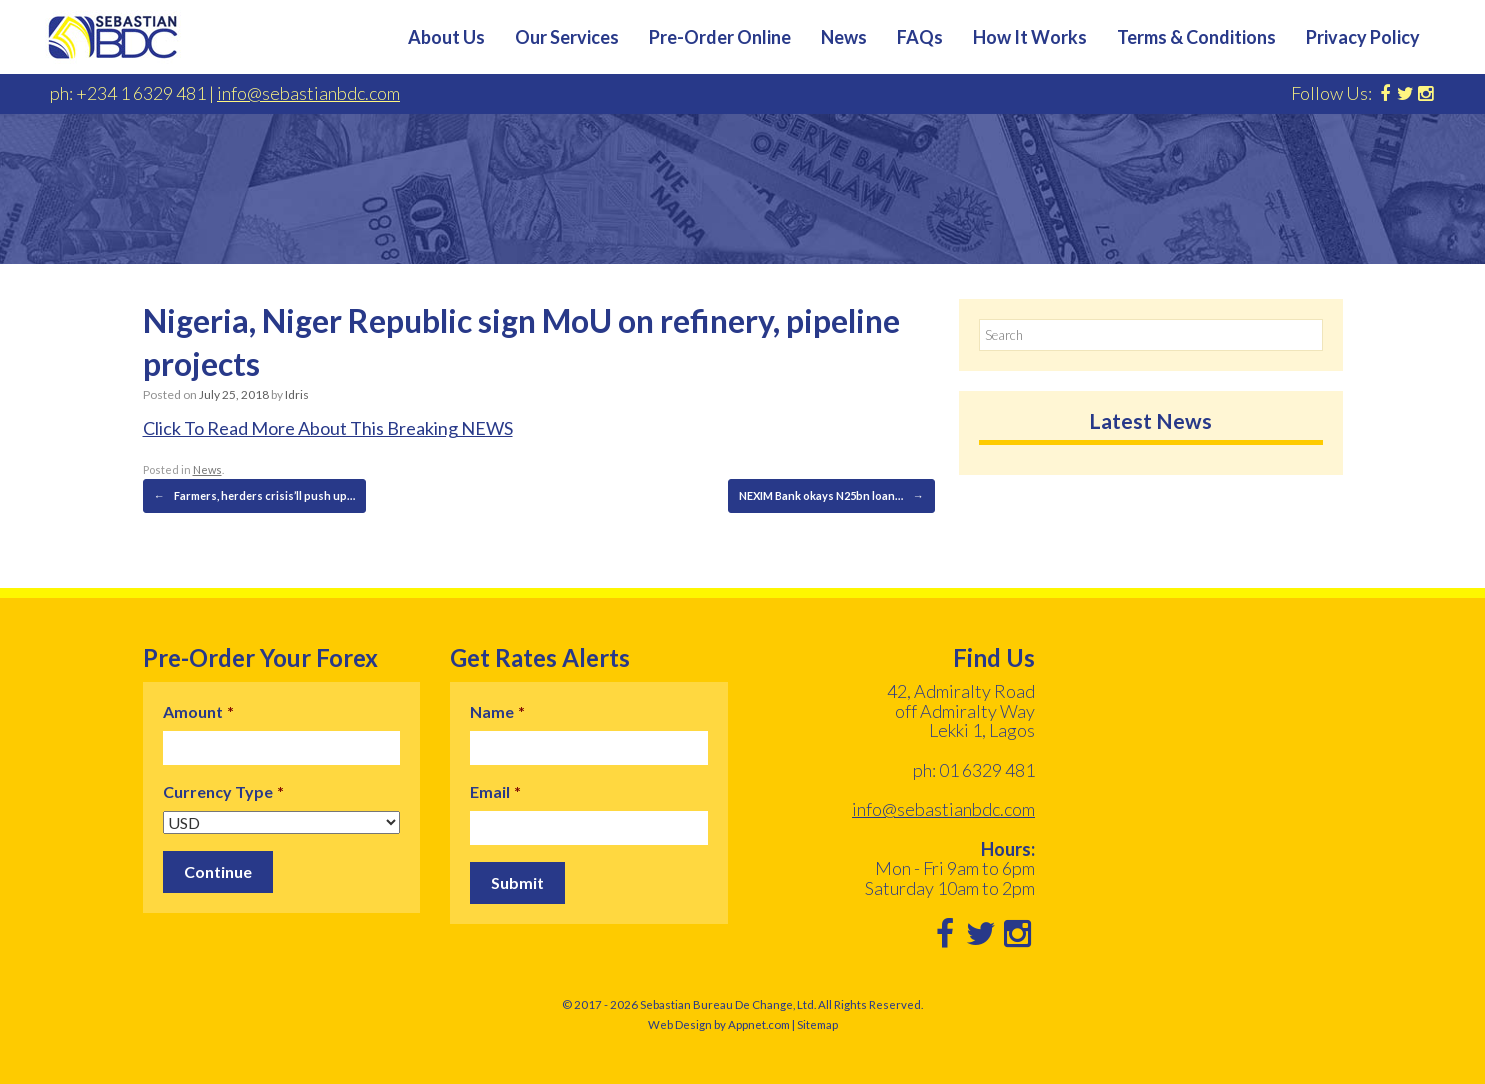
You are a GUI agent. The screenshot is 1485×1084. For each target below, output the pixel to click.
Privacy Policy (1363, 37)
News (844, 37)
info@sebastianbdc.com (308, 93)
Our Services (567, 37)
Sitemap (817, 1024)
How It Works (1030, 37)
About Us (446, 37)
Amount (198, 711)
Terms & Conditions (1196, 37)
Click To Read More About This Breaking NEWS (328, 428)
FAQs (920, 37)
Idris (297, 394)
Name (497, 711)
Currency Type (223, 791)
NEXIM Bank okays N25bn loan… (832, 496)
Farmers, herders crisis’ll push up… (254, 496)
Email (495, 791)
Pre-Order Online (720, 37)
